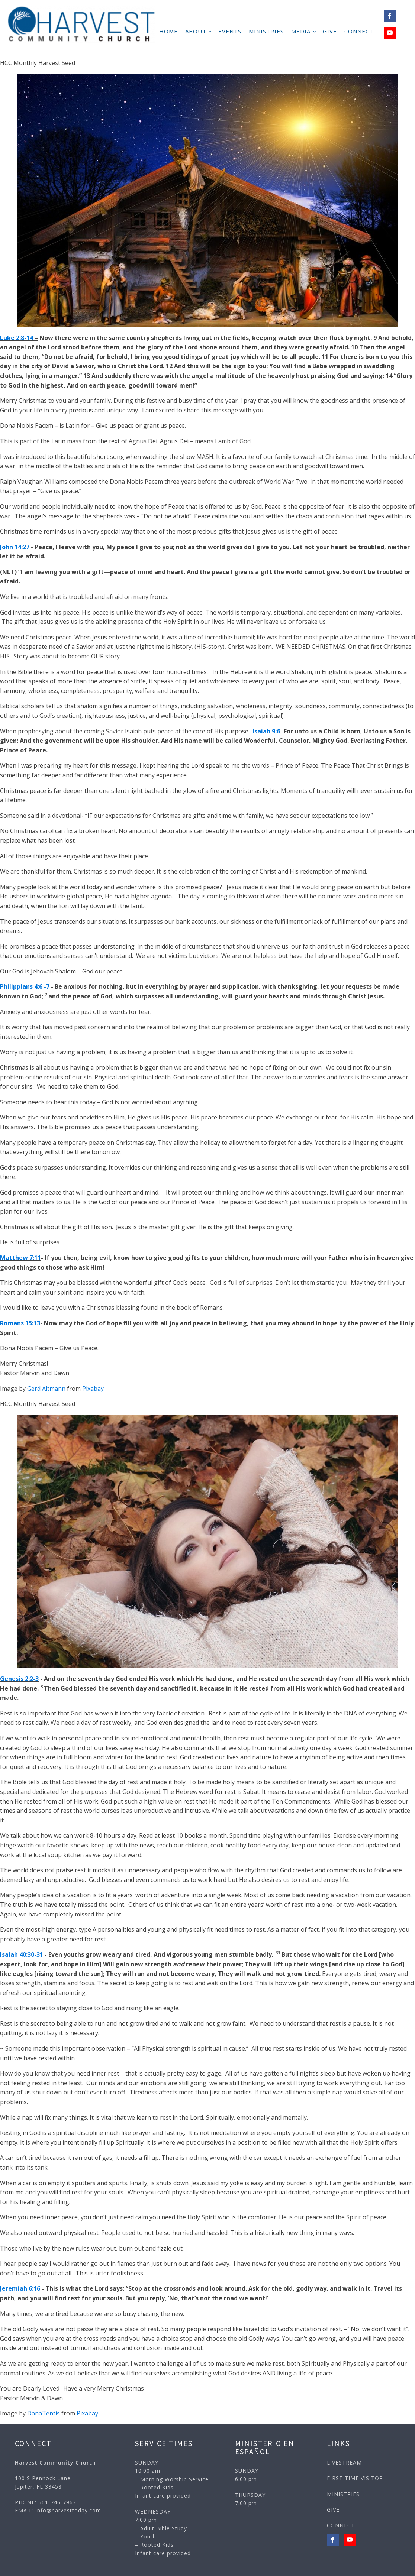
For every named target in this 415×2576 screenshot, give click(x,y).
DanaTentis (43, 2413)
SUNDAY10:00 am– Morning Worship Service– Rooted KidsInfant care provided (172, 2479)
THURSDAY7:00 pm (250, 2499)
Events (229, 31)
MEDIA (301, 31)
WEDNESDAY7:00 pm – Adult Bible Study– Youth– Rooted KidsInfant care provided (163, 2532)
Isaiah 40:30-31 (21, 1954)
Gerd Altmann (46, 1388)
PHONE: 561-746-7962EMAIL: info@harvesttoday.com (58, 2506)
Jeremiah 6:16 (20, 2288)
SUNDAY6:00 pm (246, 2474)
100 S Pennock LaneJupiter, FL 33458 (43, 2482)
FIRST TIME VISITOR (355, 2478)
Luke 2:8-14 (16, 338)
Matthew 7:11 (20, 1258)
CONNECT (358, 31)
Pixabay (93, 1388)
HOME (168, 31)
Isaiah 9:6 (266, 731)
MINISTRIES (266, 31)
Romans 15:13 (20, 1323)
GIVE (330, 31)
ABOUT (195, 31)
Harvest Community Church (55, 2462)
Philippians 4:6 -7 (24, 986)
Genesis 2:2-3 (19, 1679)
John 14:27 (14, 547)
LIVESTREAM (344, 2462)
